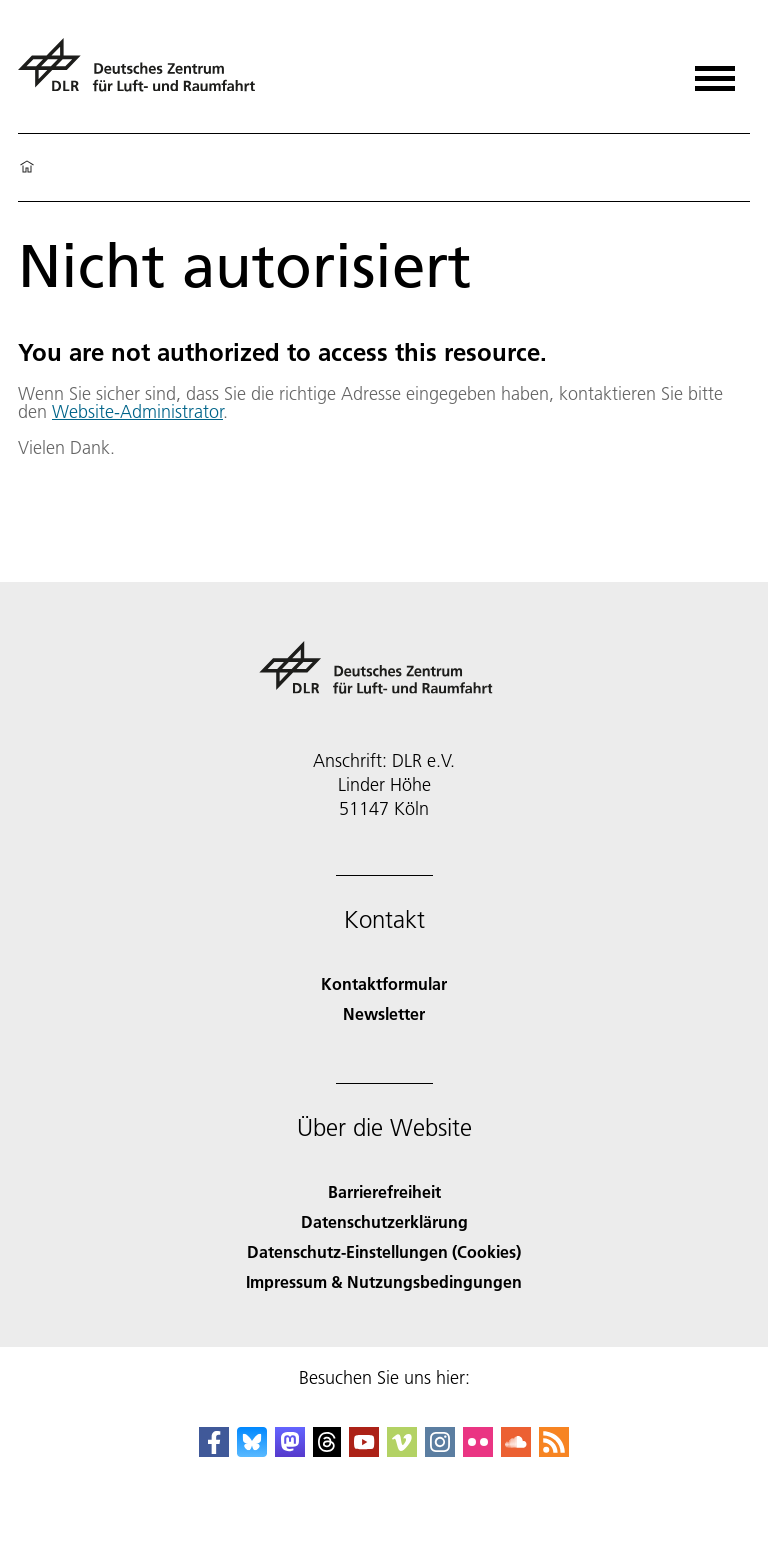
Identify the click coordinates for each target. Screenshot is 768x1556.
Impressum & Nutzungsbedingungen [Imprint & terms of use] (384, 1281)
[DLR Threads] (327, 1450)
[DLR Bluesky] (252, 1450)
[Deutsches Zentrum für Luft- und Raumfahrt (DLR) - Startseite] (144, 73)
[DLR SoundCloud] (516, 1450)
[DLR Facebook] (214, 1450)
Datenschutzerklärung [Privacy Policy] (384, 1221)
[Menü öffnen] (715, 71)
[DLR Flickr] (478, 1450)
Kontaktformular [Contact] (384, 983)
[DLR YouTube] (364, 1450)
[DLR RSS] (554, 1450)
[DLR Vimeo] (402, 1450)
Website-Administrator (137, 411)
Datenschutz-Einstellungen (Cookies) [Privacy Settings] (384, 1251)
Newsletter (384, 1013)
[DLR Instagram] (440, 1450)
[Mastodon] (290, 1450)
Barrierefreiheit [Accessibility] (384, 1191)
